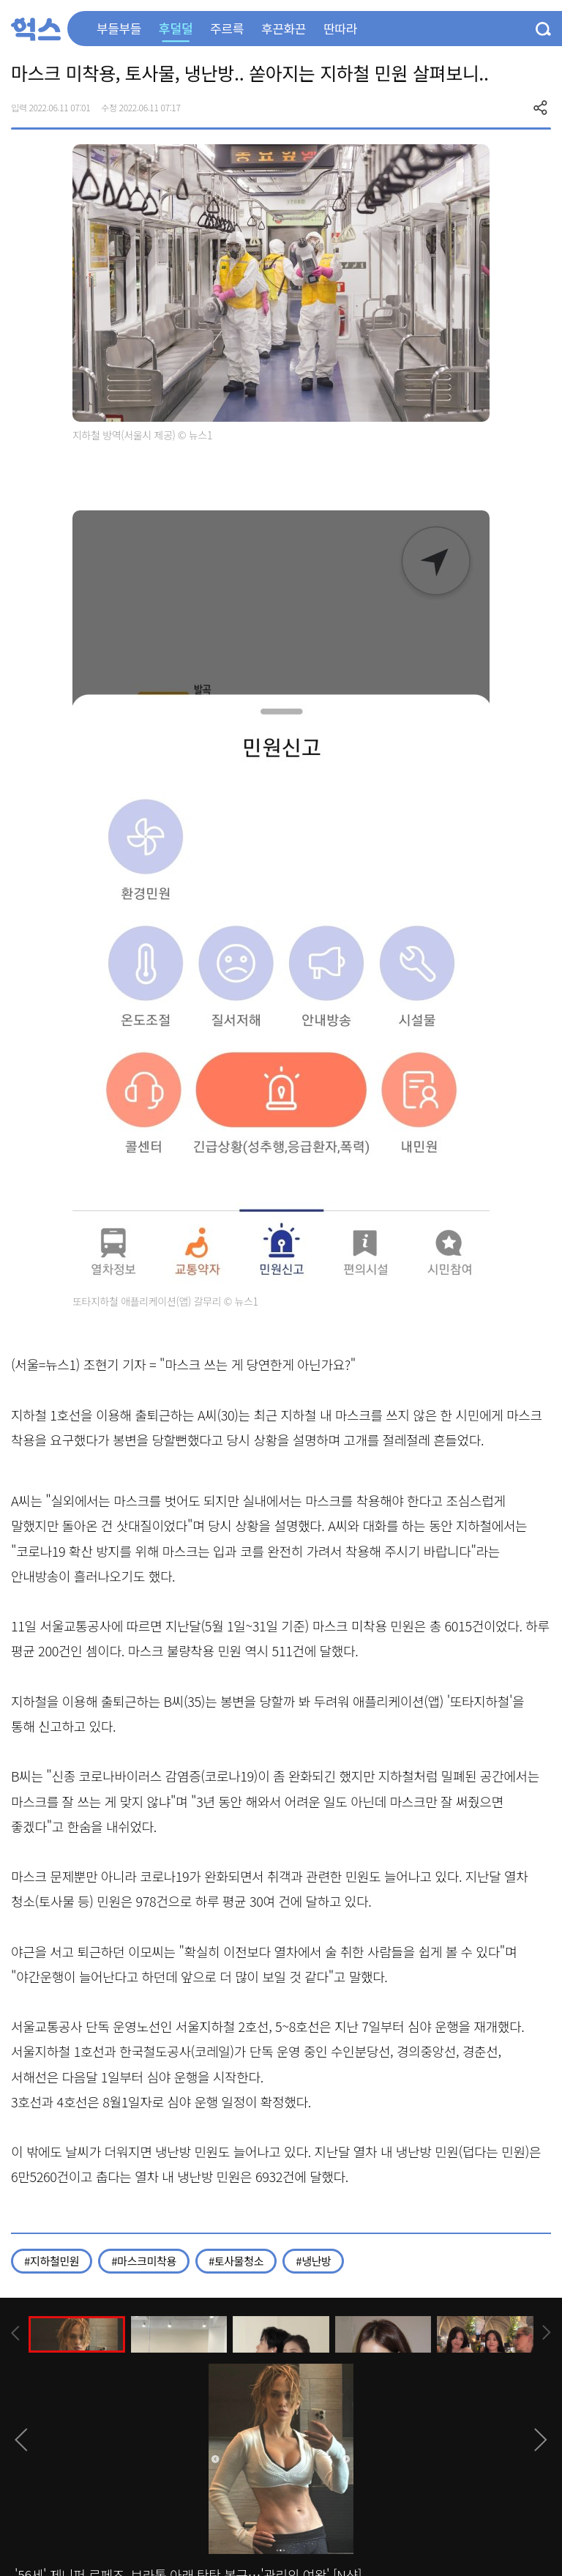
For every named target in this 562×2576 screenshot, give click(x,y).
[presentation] (15, 2333)
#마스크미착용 (143, 2260)
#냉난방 (313, 2260)
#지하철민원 (51, 2260)
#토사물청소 (236, 2260)
